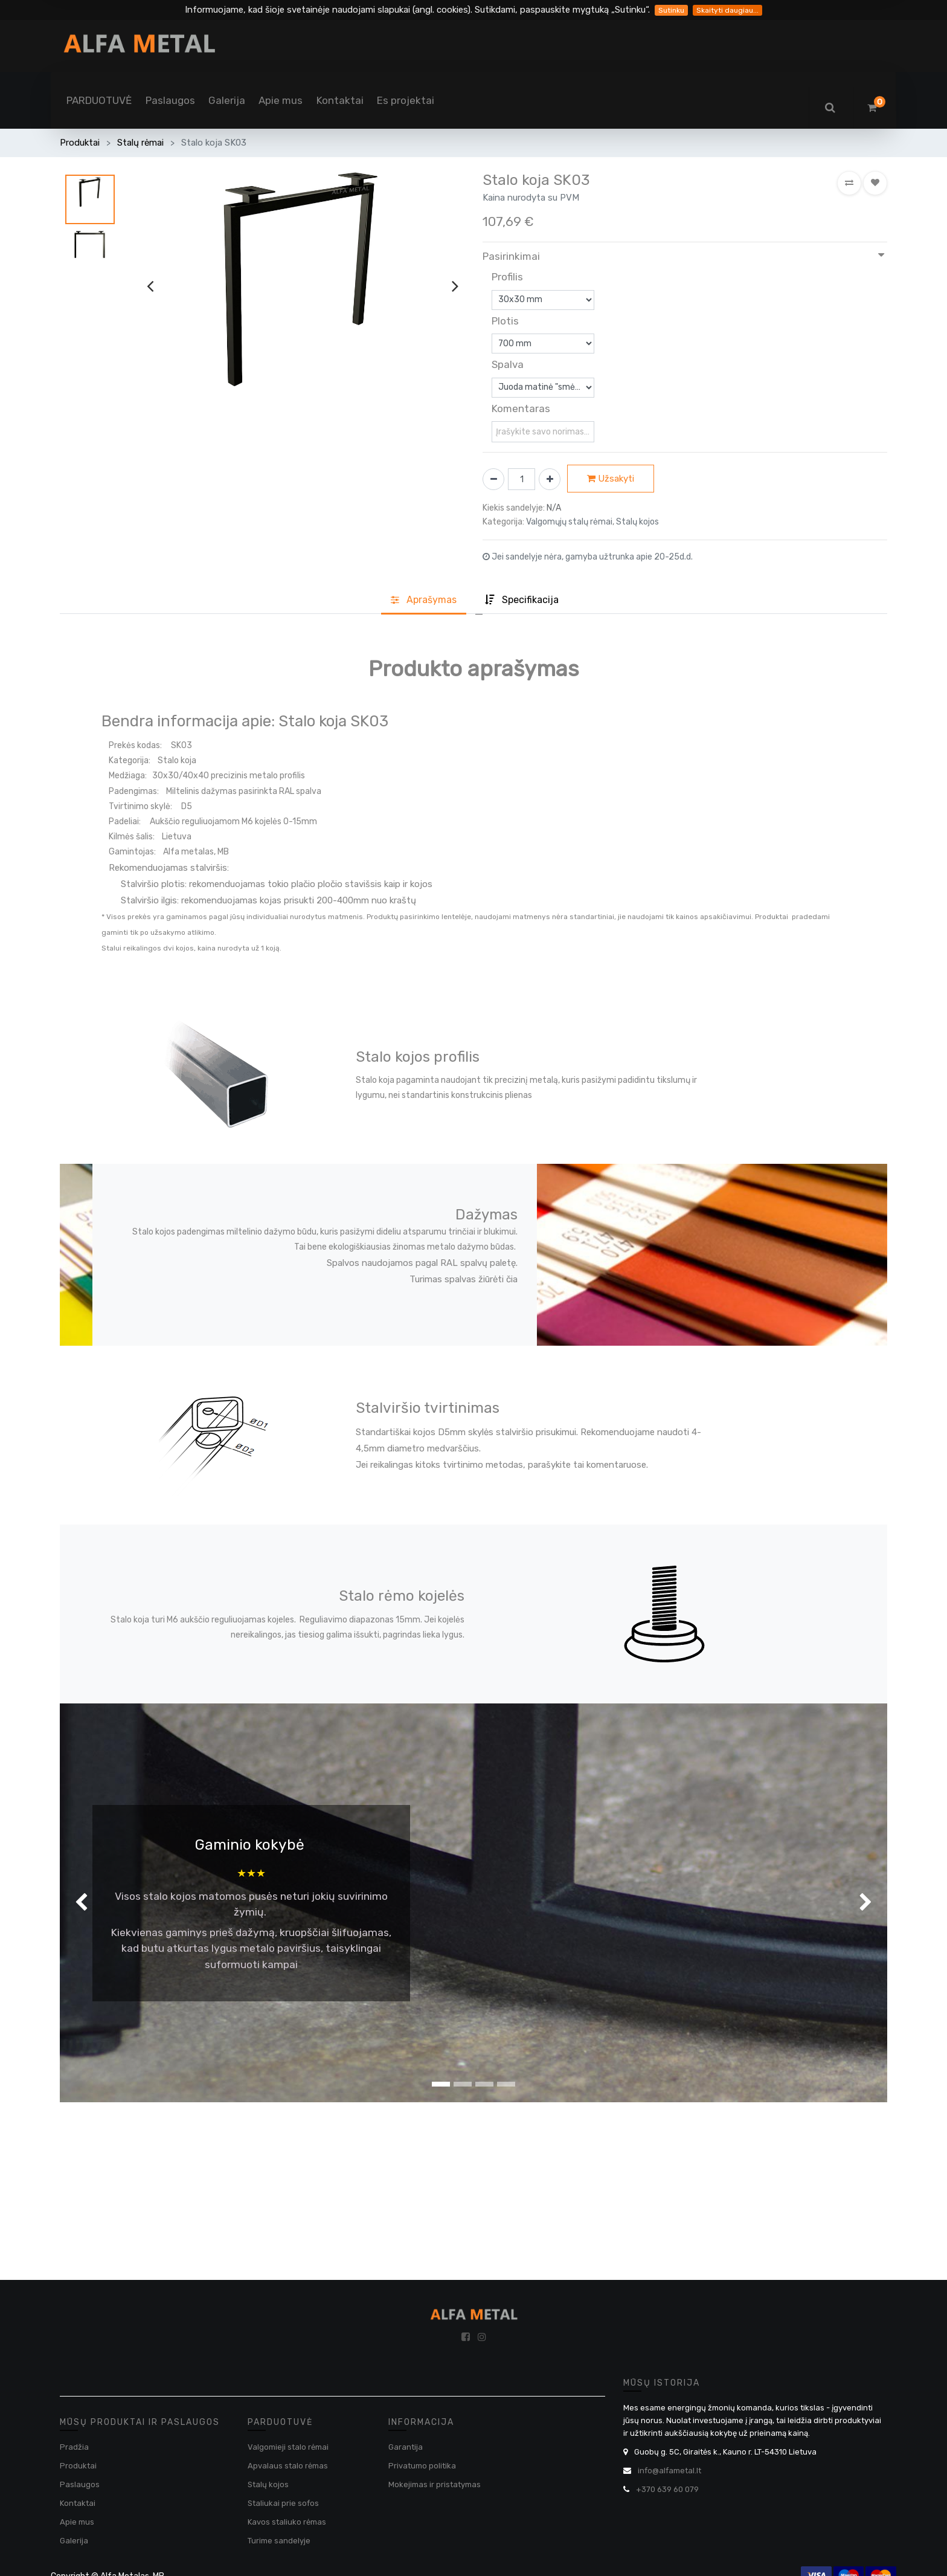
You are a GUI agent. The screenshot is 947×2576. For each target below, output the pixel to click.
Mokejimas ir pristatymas (434, 2484)
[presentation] (150, 286)
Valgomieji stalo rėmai (288, 2447)
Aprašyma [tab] (424, 599)
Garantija (405, 2447)
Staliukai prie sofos (283, 2503)
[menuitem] (99, 100)
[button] (849, 183)
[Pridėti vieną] (549, 479)
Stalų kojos (268, 2484)
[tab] (521, 601)
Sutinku (671, 10)
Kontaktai (77, 2503)
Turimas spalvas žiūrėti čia (463, 1279)
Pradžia (74, 2447)
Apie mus (77, 2521)
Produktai (80, 142)
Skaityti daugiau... (727, 10)
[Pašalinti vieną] (493, 479)
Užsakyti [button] (610, 478)
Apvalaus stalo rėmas (288, 2465)
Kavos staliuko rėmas (287, 2521)
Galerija (74, 2540)
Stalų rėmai (140, 142)
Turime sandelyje (279, 2540)
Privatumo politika (422, 2465)
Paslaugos (80, 2484)
